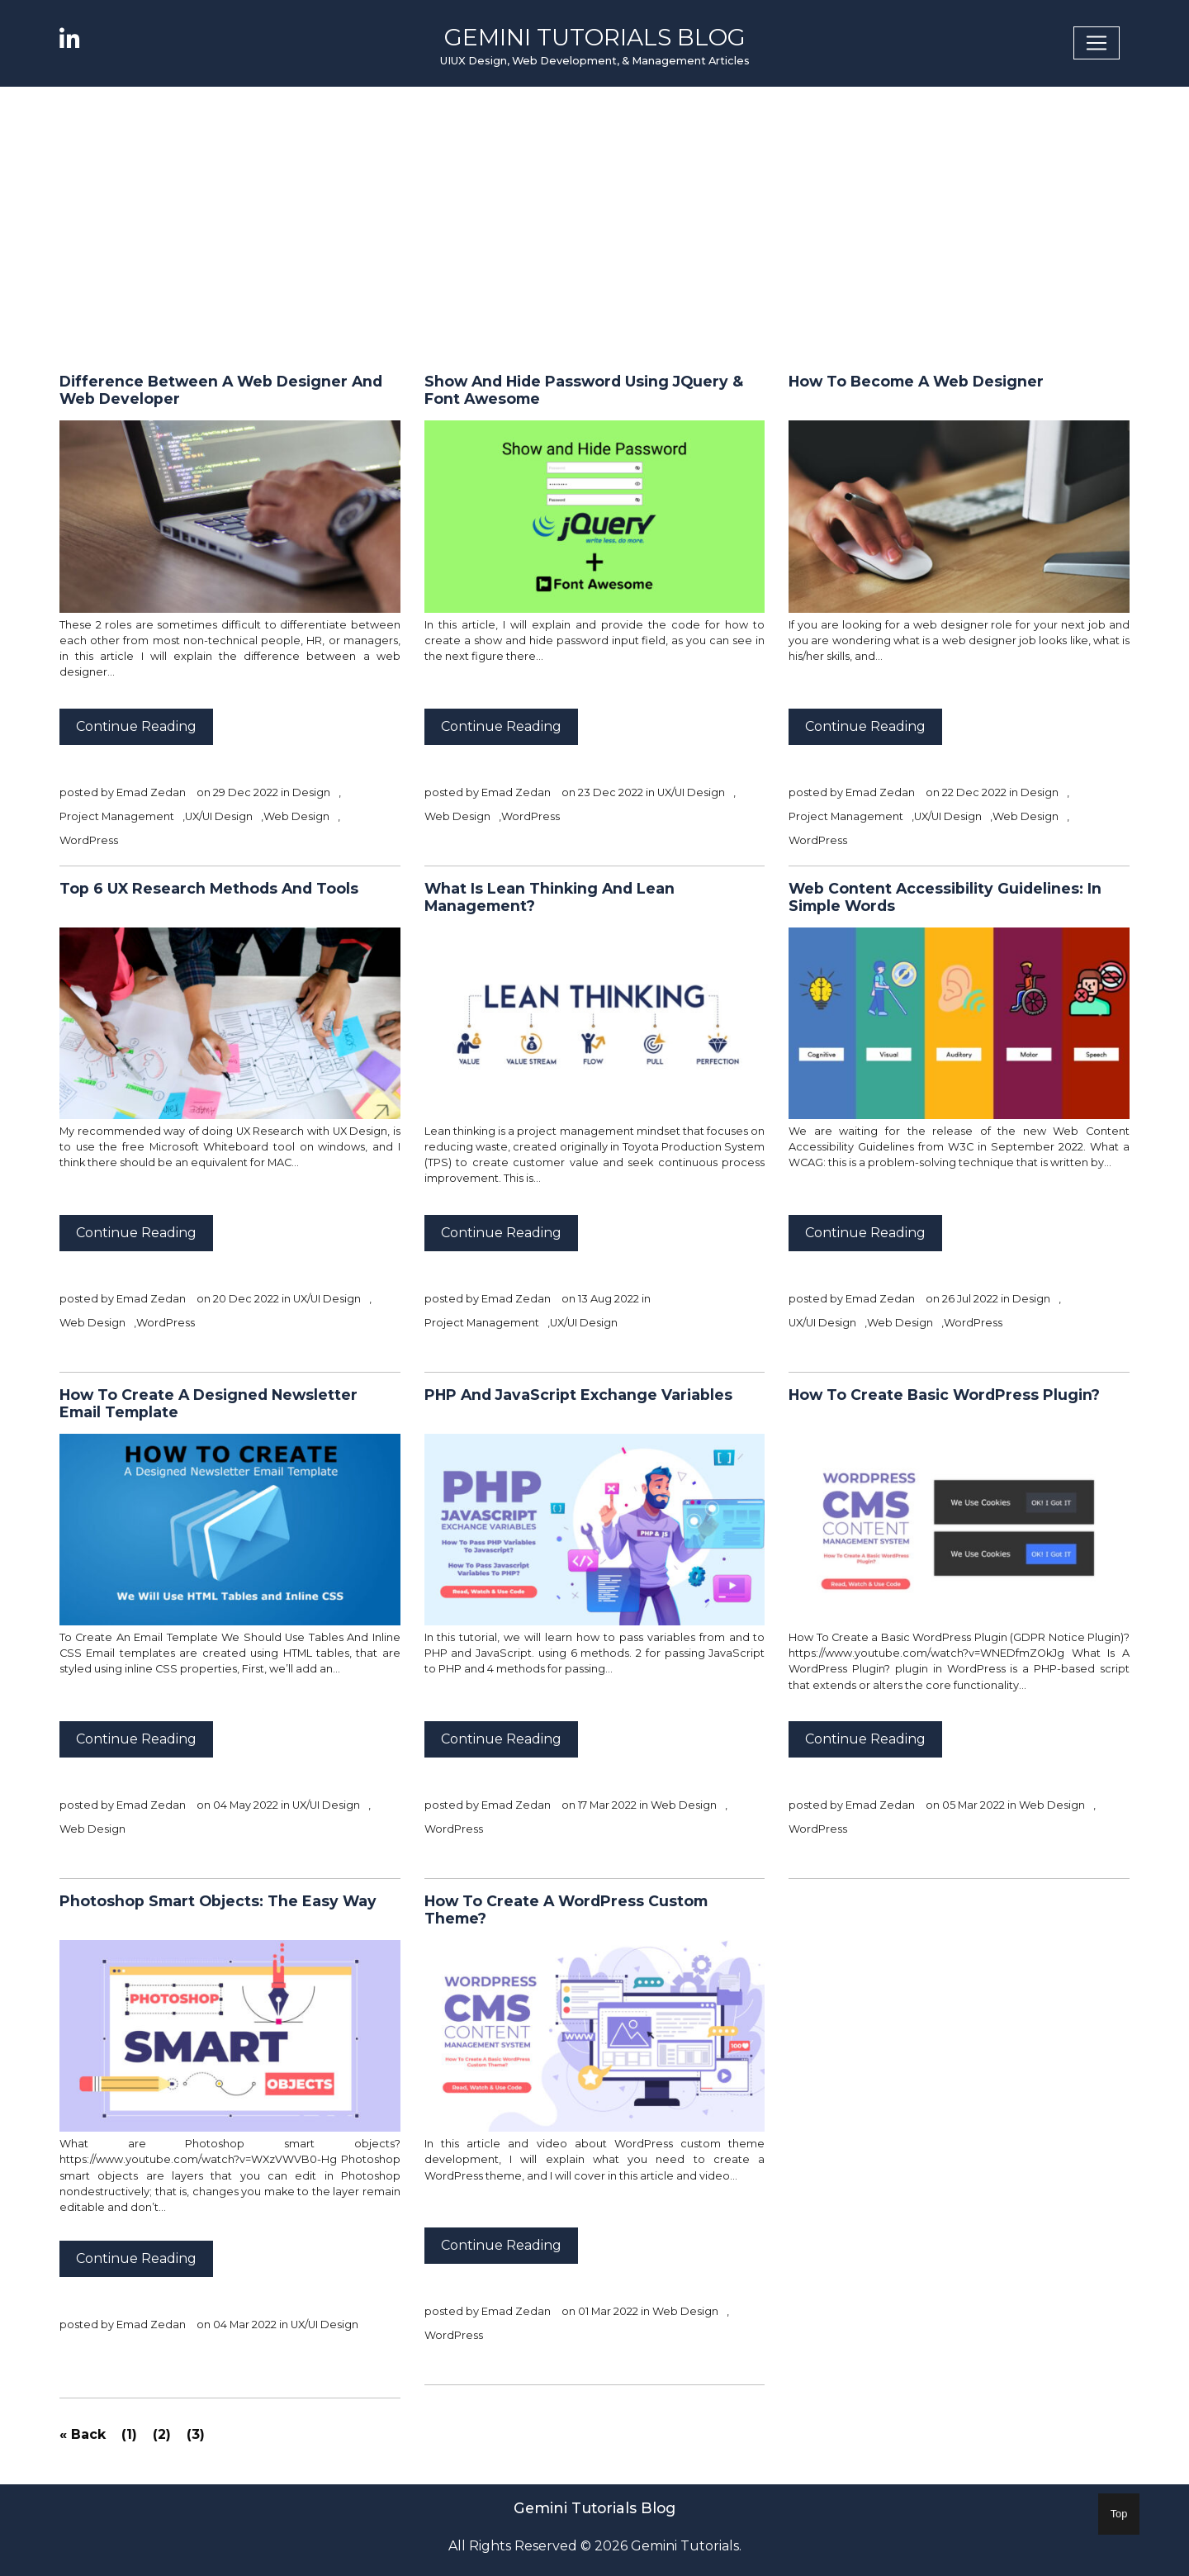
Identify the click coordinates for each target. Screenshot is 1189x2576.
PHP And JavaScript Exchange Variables (578, 1394)
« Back (82, 2434)
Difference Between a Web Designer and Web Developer (220, 389)
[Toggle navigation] (1096, 42)
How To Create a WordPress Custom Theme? (566, 1909)
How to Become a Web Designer (916, 381)
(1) (129, 2434)
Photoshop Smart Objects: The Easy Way (218, 1900)
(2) (162, 2434)
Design (311, 792)
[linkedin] (78, 37)
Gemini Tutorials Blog (595, 37)
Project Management (116, 816)
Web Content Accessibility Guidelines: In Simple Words (945, 897)
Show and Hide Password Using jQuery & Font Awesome (583, 389)
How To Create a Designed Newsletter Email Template (208, 1403)
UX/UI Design (219, 816)
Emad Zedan (151, 792)
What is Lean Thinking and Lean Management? (549, 897)
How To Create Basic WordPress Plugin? (944, 1394)
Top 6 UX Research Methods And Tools (208, 888)
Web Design (296, 816)
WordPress (88, 840)
